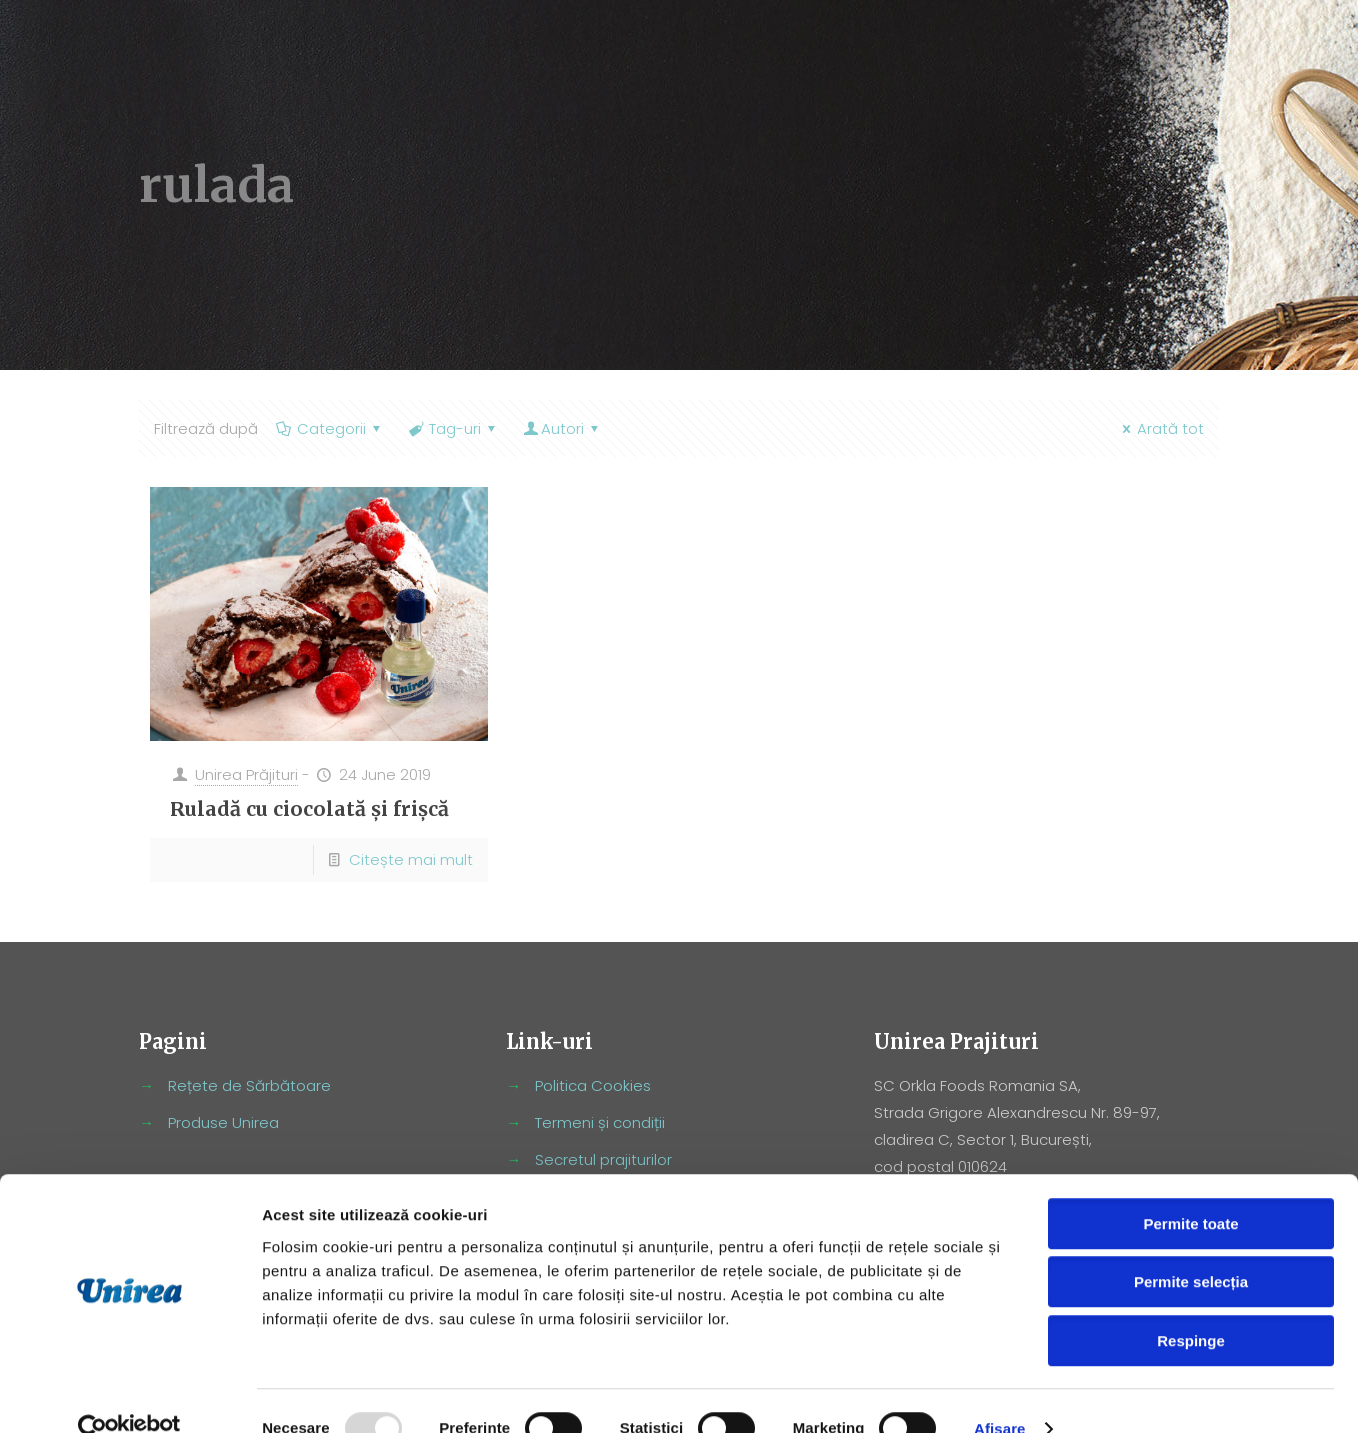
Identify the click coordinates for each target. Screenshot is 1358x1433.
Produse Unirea (223, 1122)
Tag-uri (453, 428)
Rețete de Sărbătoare (249, 1085)
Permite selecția (1191, 1247)
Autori (562, 428)
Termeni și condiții (600, 1122)
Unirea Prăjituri (246, 774)
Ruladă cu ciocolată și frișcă (309, 809)
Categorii (330, 428)
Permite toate (1190, 1188)
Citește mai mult (411, 859)
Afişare (1000, 1393)
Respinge (1191, 1305)
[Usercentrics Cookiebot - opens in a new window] (129, 1394)
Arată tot (1160, 428)
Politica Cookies (593, 1085)
